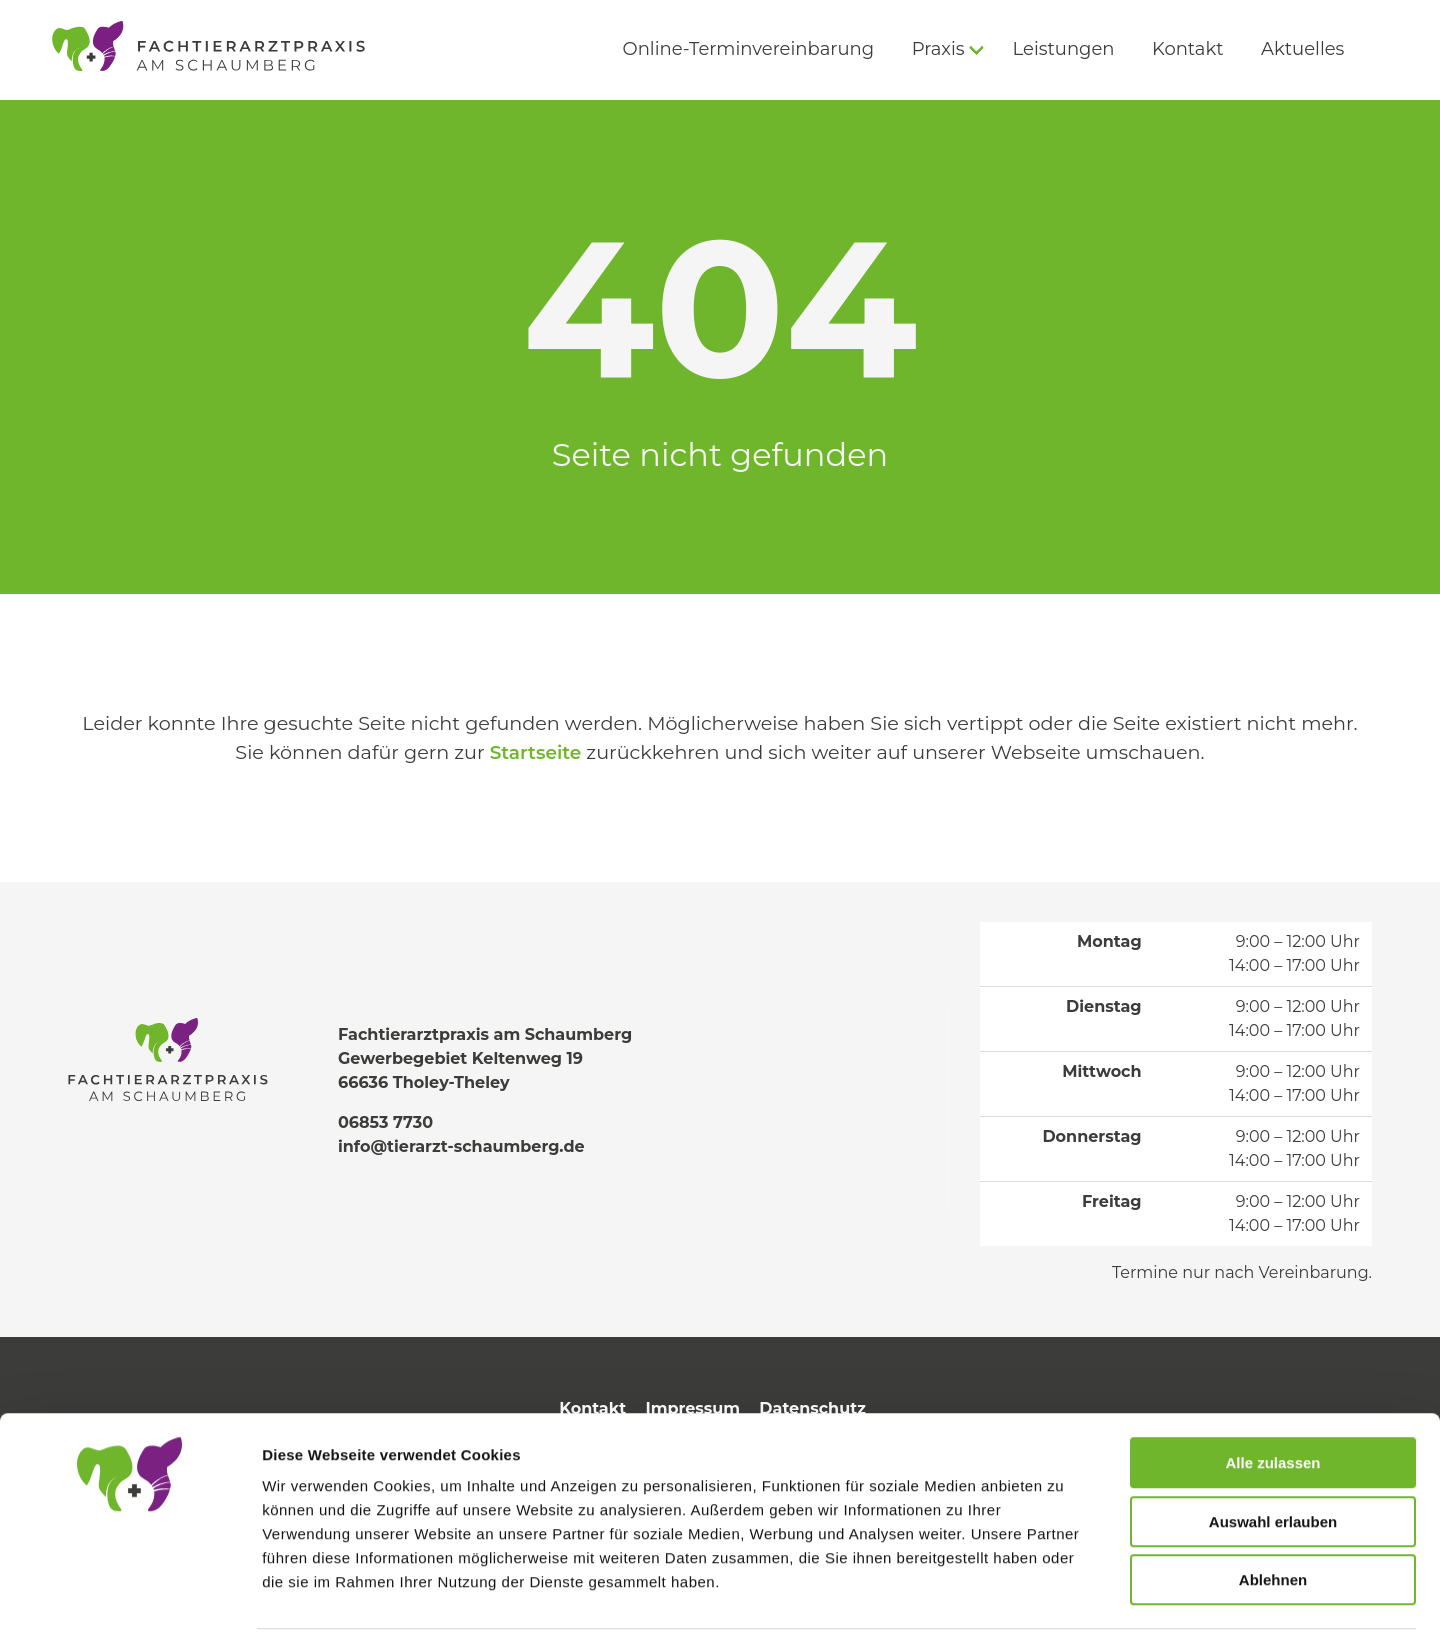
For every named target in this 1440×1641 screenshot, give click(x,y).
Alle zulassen (1272, 1396)
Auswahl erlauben (1273, 1455)
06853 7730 (385, 1122)
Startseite (535, 752)
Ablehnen (1273, 1513)
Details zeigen (1063, 1601)
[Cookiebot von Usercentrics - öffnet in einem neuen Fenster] (129, 1602)
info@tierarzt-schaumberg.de (461, 1146)
